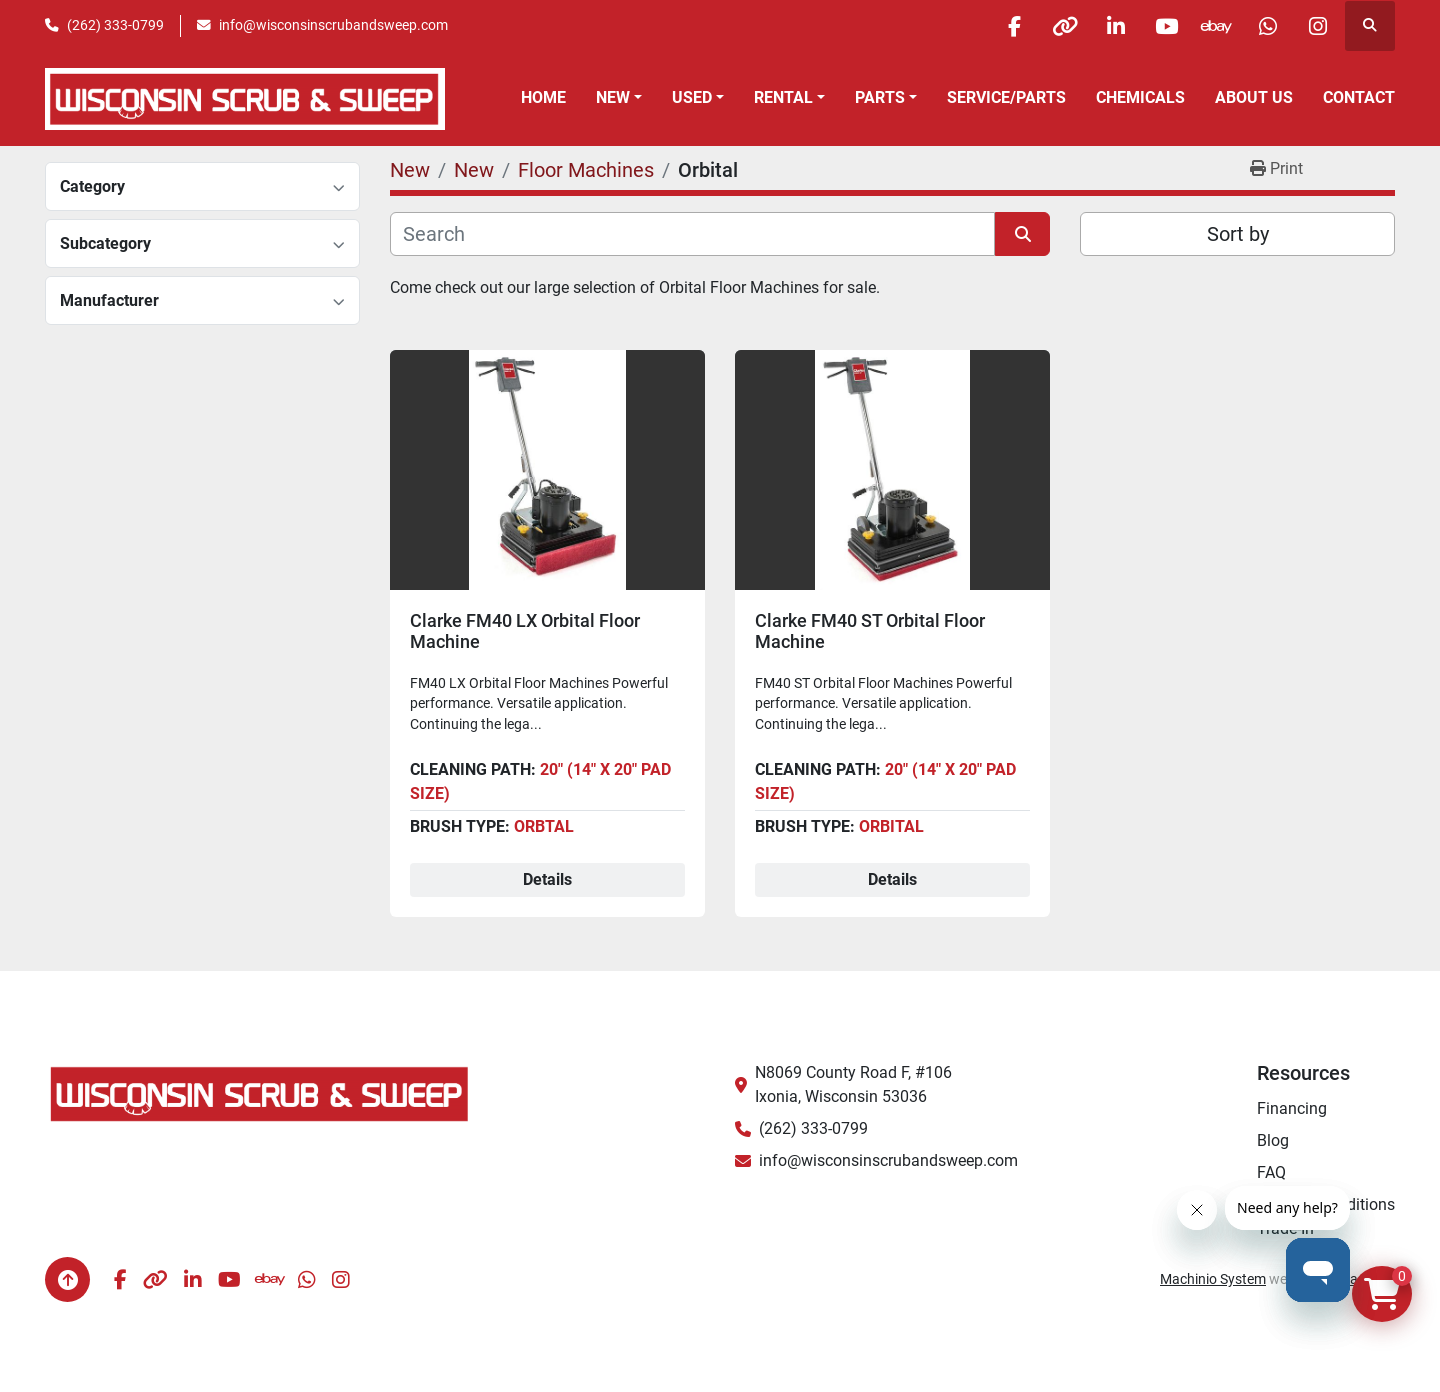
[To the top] (67, 1279)
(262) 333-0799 (115, 25)
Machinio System (1213, 1279)
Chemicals (1140, 97)
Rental (783, 97)
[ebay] (1216, 26)
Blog (1273, 1140)
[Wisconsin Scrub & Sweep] (260, 1092)
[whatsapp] (1267, 26)
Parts (880, 97)
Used (692, 97)
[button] (619, 98)
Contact (1359, 97)
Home (543, 97)
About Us (1254, 97)
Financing (1292, 1108)
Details (547, 879)
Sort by (1238, 234)
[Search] (692, 234)
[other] (1063, 26)
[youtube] (1165, 26)
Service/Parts (1006, 97)
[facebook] (1012, 26)
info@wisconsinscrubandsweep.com (333, 25)
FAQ (1271, 1172)
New (613, 97)
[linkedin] (1114, 26)
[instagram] (1318, 26)
